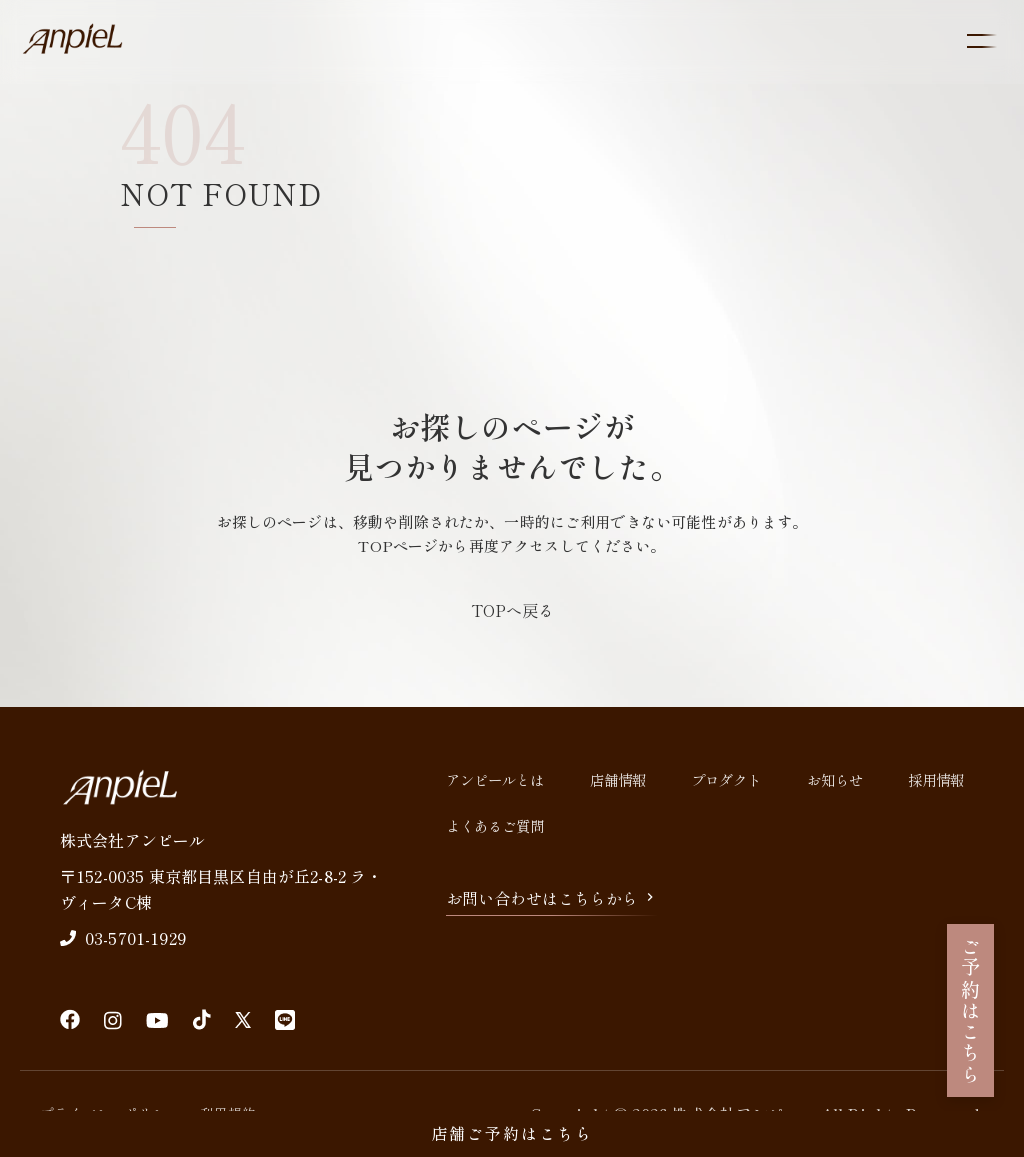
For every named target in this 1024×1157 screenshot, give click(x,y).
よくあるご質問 (495, 825)
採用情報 (936, 779)
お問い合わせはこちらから (552, 898)
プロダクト (726, 779)
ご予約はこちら (971, 1010)
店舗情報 (618, 779)
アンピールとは (495, 779)
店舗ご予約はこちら (511, 1133)
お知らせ (835, 779)
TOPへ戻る (512, 610)
